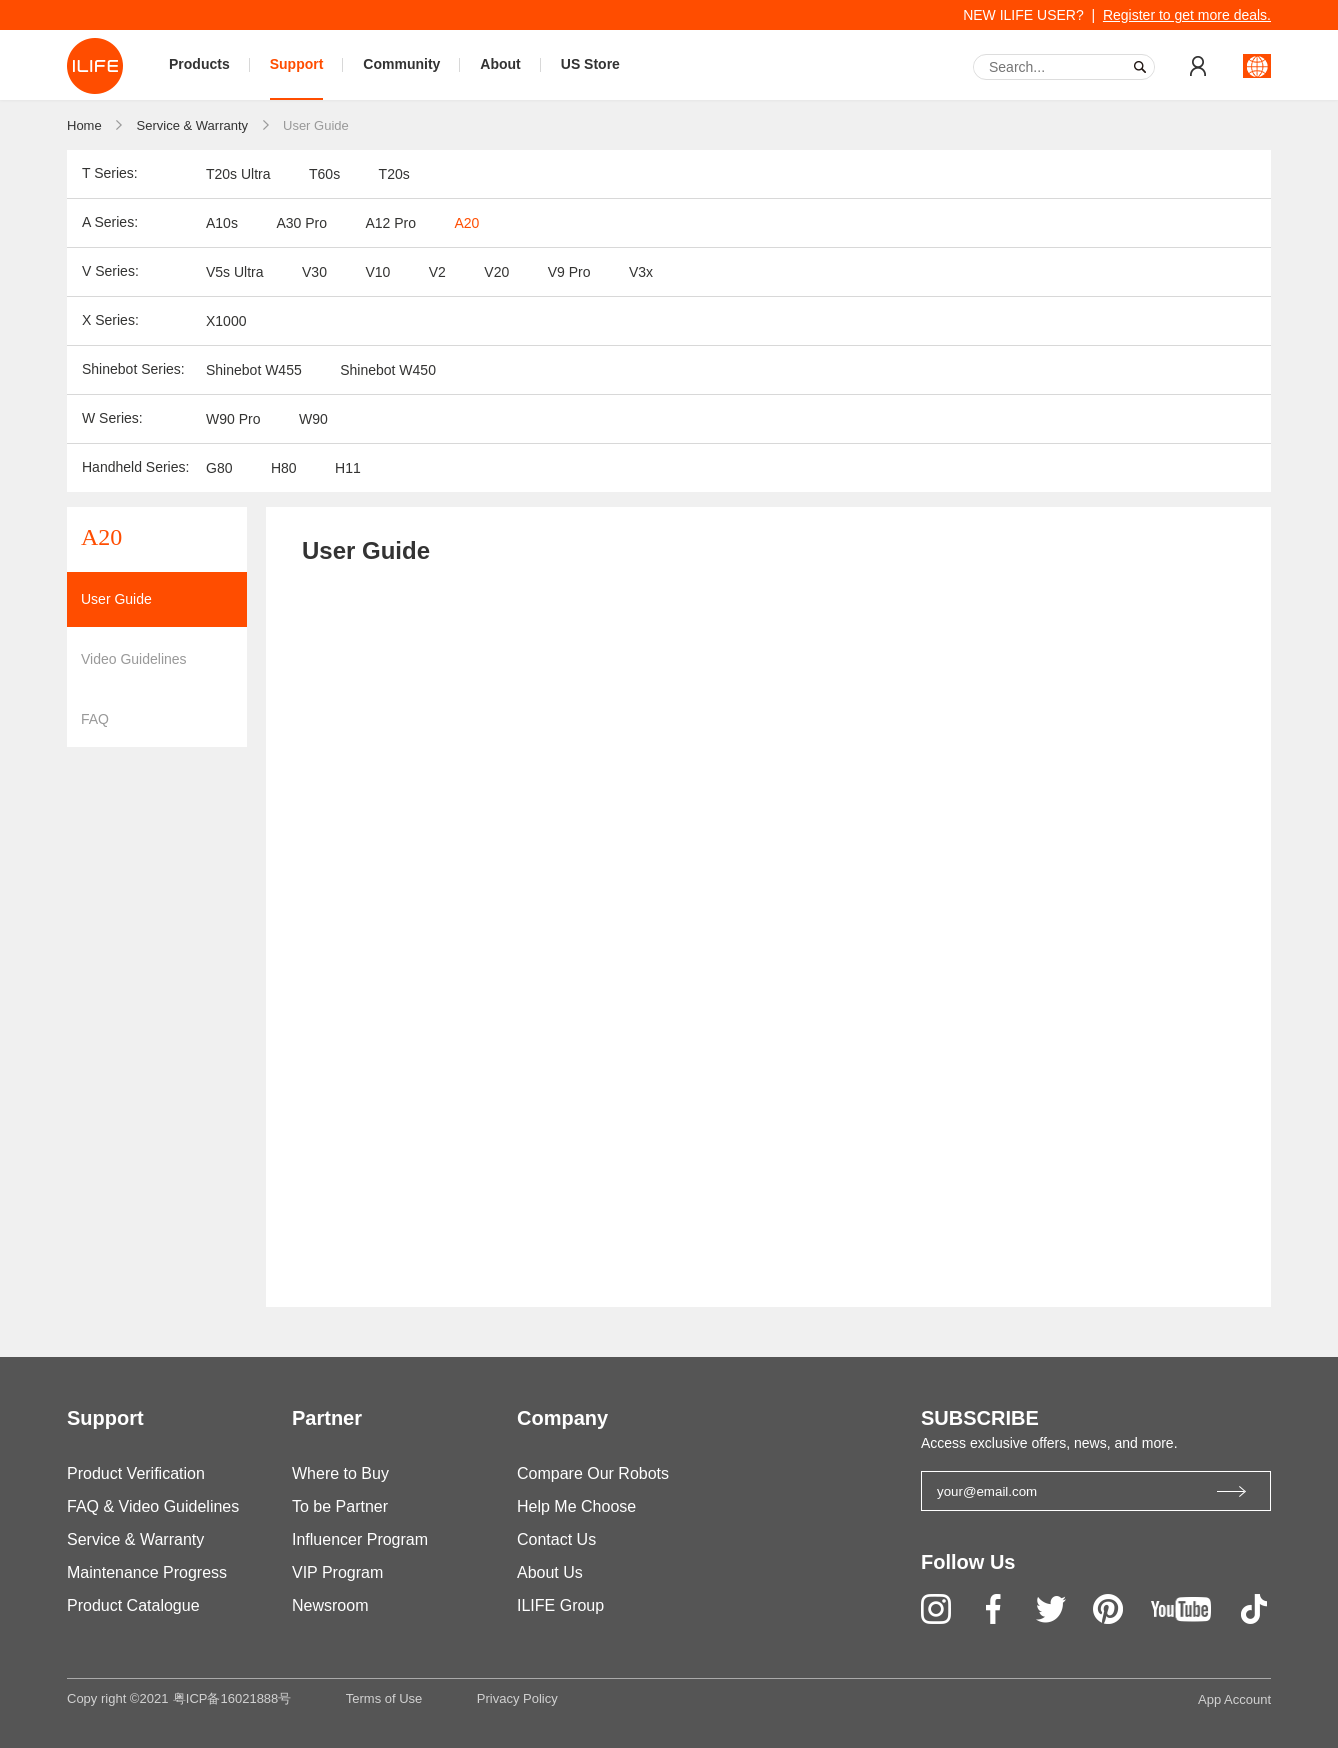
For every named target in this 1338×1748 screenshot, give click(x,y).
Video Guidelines (134, 659)
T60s (324, 174)
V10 (377, 272)
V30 (314, 272)
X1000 (226, 321)
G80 (219, 468)
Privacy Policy (517, 1698)
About (500, 64)
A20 (466, 223)
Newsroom (330, 1605)
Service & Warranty (193, 125)
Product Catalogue (133, 1605)
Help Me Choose (576, 1506)
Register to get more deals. (1187, 15)
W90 (313, 419)
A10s (222, 223)
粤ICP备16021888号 (232, 1698)
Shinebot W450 (388, 370)
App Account (1234, 1699)
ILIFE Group (560, 1605)
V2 (437, 272)
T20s (394, 174)
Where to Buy (340, 1473)
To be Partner (340, 1506)
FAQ (95, 719)
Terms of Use (384, 1698)
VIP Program (337, 1572)
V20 (496, 272)
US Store (590, 64)
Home (84, 125)
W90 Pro (233, 419)
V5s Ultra (235, 272)
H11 (348, 468)
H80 (284, 468)
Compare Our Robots (593, 1473)
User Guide (316, 125)
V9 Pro (569, 272)
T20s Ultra (238, 174)
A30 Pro (301, 223)
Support (297, 64)
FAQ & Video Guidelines (153, 1506)
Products (199, 64)
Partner (327, 1418)
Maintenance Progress (147, 1572)
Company (562, 1418)
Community (401, 64)
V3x (641, 272)
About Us (550, 1572)
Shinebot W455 (254, 370)
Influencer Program (360, 1539)
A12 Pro (390, 223)
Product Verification (136, 1473)
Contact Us (556, 1539)
